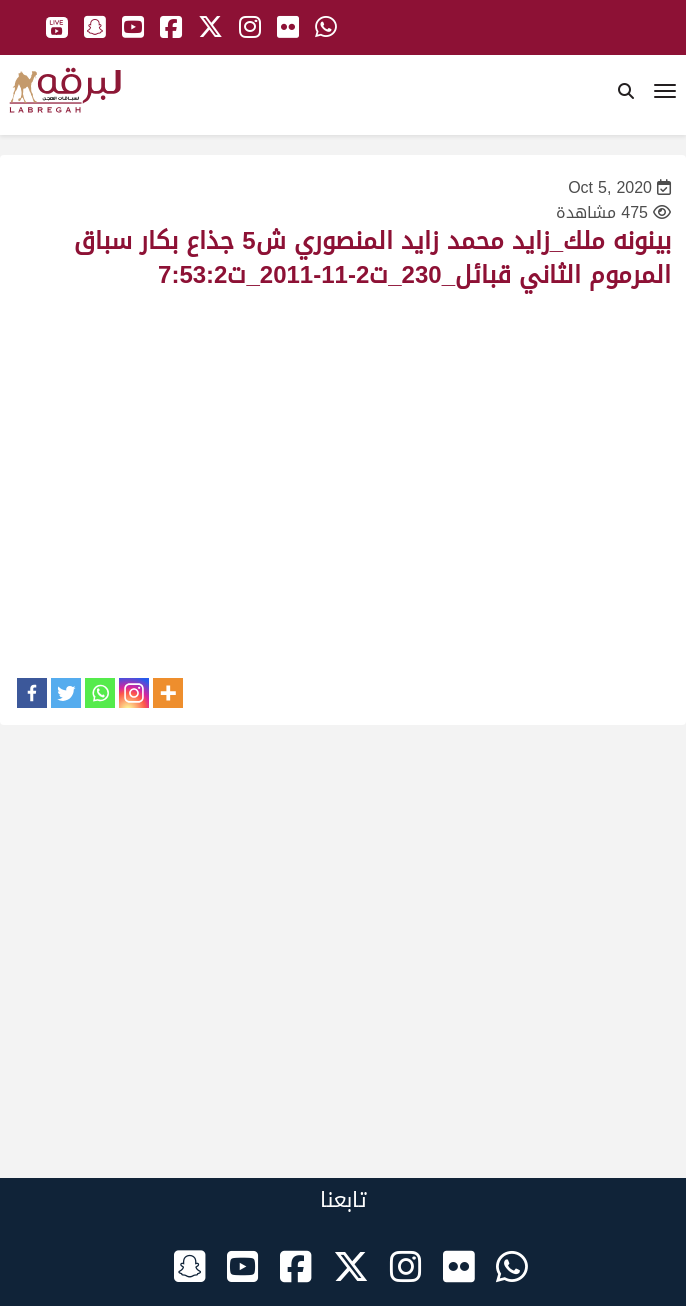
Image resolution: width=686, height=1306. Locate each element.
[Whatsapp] (100, 693)
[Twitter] (66, 693)
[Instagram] (134, 693)
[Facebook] (32, 693)
